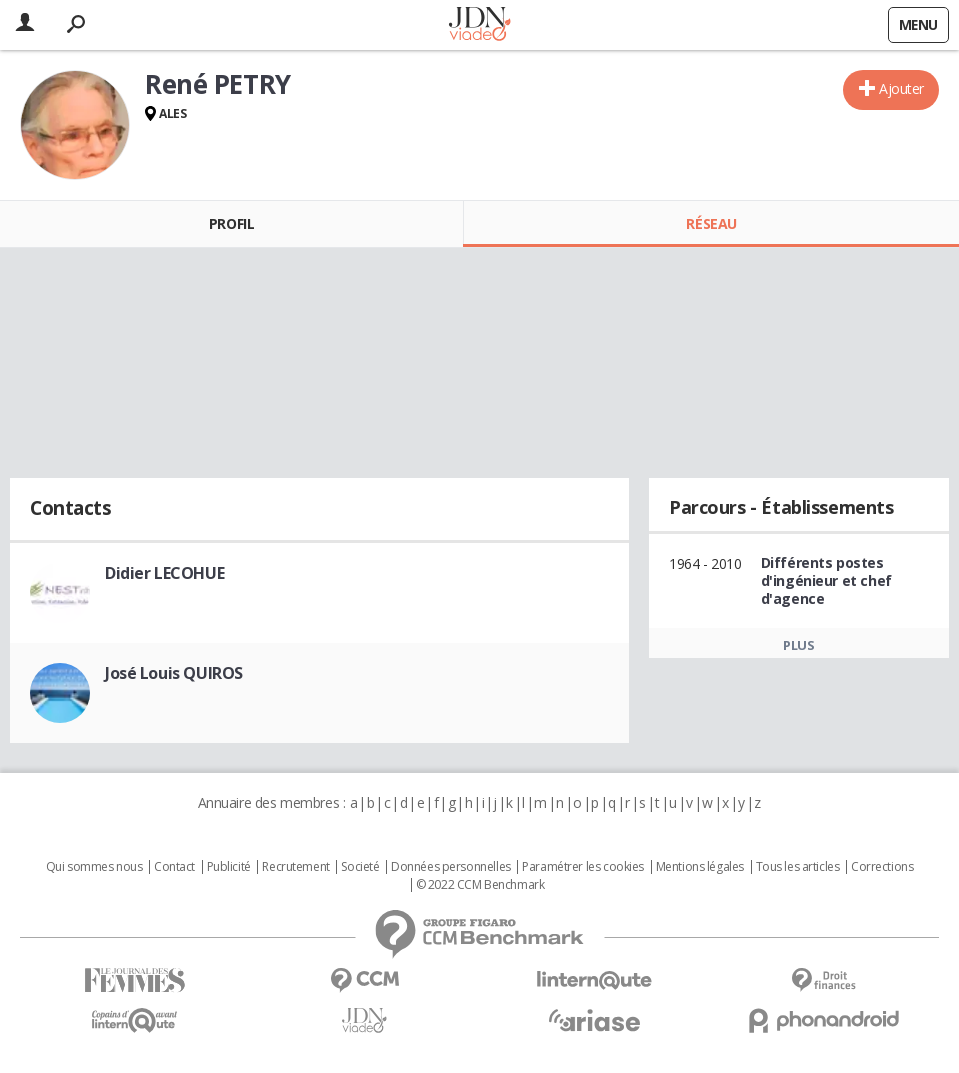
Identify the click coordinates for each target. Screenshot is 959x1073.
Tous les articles (798, 867)
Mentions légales (700, 867)
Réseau (711, 223)
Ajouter (901, 88)
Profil (231, 223)
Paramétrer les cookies (583, 867)
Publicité (229, 867)
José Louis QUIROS (174, 673)
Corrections (882, 867)
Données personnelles (451, 867)
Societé (360, 867)
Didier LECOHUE (164, 573)
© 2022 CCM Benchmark (480, 885)
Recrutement (295, 867)
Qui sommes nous (94, 867)
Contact (174, 867)
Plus (798, 645)
